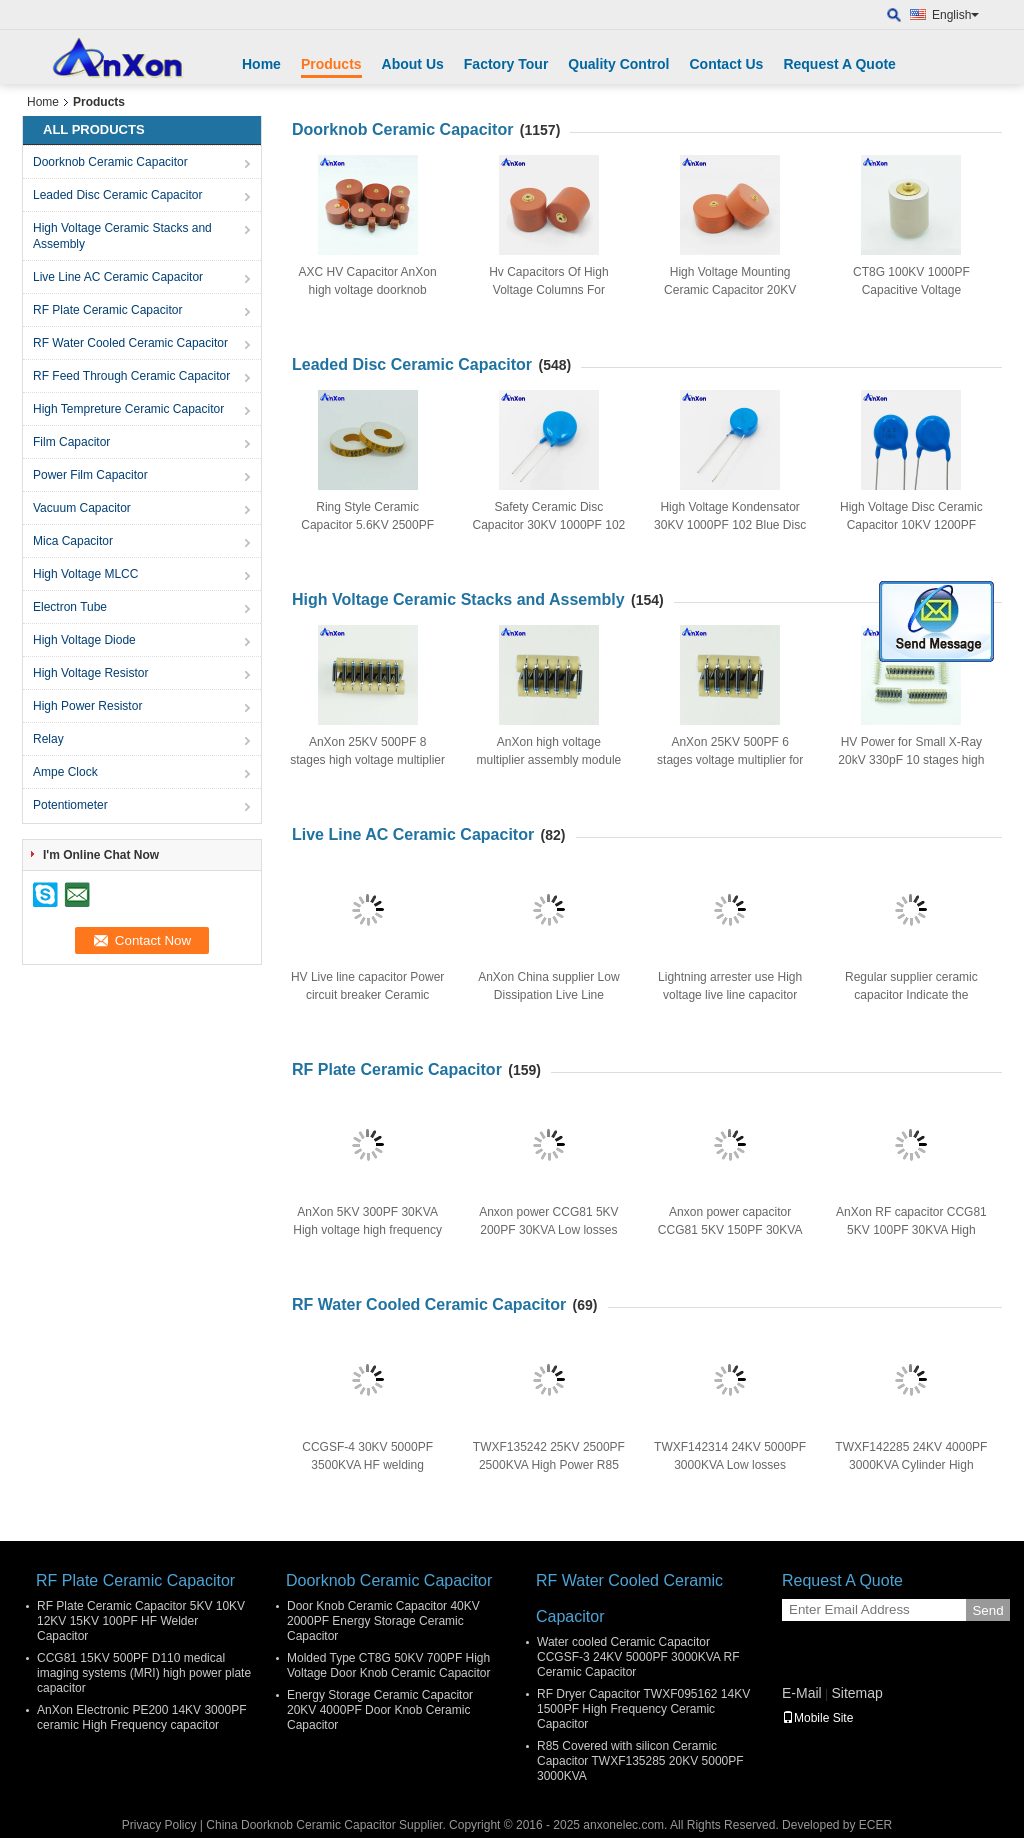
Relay (48, 739)
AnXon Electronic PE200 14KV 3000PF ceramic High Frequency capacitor (141, 1717)
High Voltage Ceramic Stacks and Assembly (122, 236)
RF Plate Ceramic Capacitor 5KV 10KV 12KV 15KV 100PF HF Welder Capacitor (141, 1621)
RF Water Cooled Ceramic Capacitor (130, 343)
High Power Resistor (87, 706)
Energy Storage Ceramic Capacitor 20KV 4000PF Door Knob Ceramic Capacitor (380, 1710)
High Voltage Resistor (90, 673)
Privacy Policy (159, 1825)
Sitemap (856, 1693)
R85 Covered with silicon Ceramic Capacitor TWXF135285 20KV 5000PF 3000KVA (640, 1761)
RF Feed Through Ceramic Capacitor (131, 376)
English (955, 15)
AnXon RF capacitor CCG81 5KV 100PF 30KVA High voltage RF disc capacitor (911, 1230)
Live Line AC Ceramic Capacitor (118, 277)
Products (331, 64)
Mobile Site (817, 1718)
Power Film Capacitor (90, 475)
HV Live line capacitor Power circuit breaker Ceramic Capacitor (367, 995)
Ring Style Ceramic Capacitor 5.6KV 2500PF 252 (367, 525)
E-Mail (802, 1693)
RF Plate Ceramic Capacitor (107, 310)
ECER (875, 1825)
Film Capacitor (71, 442)
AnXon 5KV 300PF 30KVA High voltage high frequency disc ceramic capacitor (367, 1230)
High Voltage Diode (84, 640)
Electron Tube (70, 607)
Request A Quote (839, 64)
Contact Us (726, 64)
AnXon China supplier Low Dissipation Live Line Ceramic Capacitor (548, 995)
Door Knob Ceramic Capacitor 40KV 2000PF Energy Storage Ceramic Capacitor (383, 1621)
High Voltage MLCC (85, 574)
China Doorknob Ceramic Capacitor (300, 1825)
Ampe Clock (65, 772)
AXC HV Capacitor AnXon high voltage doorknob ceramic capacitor (368, 290)
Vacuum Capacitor (82, 508)
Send (987, 1610)
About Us (413, 64)
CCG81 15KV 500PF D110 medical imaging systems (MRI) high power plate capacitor (144, 1673)
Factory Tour (506, 64)
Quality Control (618, 64)
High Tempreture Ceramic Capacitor (128, 409)
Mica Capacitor (73, 541)
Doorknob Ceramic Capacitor (110, 162)
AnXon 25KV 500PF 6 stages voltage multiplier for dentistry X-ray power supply (729, 760)
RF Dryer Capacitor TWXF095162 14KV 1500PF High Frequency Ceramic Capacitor (643, 1709)
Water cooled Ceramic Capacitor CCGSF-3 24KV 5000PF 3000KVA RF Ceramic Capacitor (638, 1657)
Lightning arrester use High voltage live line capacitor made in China (730, 995)
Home (261, 64)
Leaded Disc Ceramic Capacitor (117, 195)
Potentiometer (70, 805)
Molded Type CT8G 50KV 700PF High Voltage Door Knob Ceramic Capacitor (388, 1665)
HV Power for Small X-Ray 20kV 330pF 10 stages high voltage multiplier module (911, 760)
